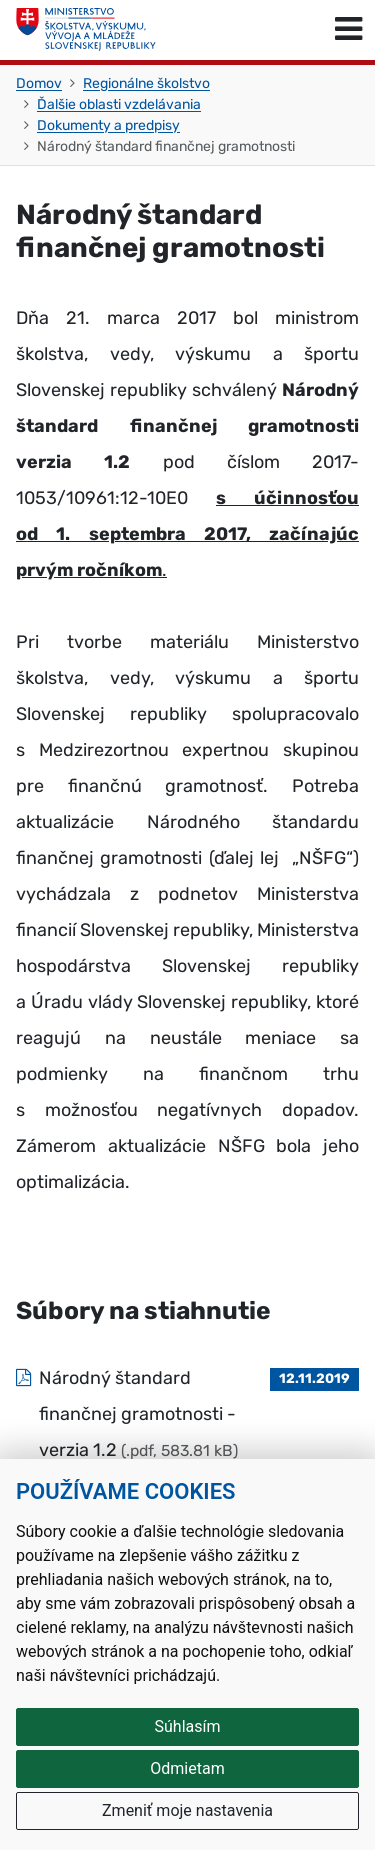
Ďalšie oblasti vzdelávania (119, 104)
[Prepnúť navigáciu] (348, 30)
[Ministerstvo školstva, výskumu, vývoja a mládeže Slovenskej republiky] (86, 30)
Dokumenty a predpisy (108, 125)
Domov (39, 83)
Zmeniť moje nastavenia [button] (187, 1810)
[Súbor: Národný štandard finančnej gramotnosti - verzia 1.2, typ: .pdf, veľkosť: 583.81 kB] (187, 1414)
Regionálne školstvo (146, 83)
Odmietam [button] (187, 1768)
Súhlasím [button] (188, 1726)
